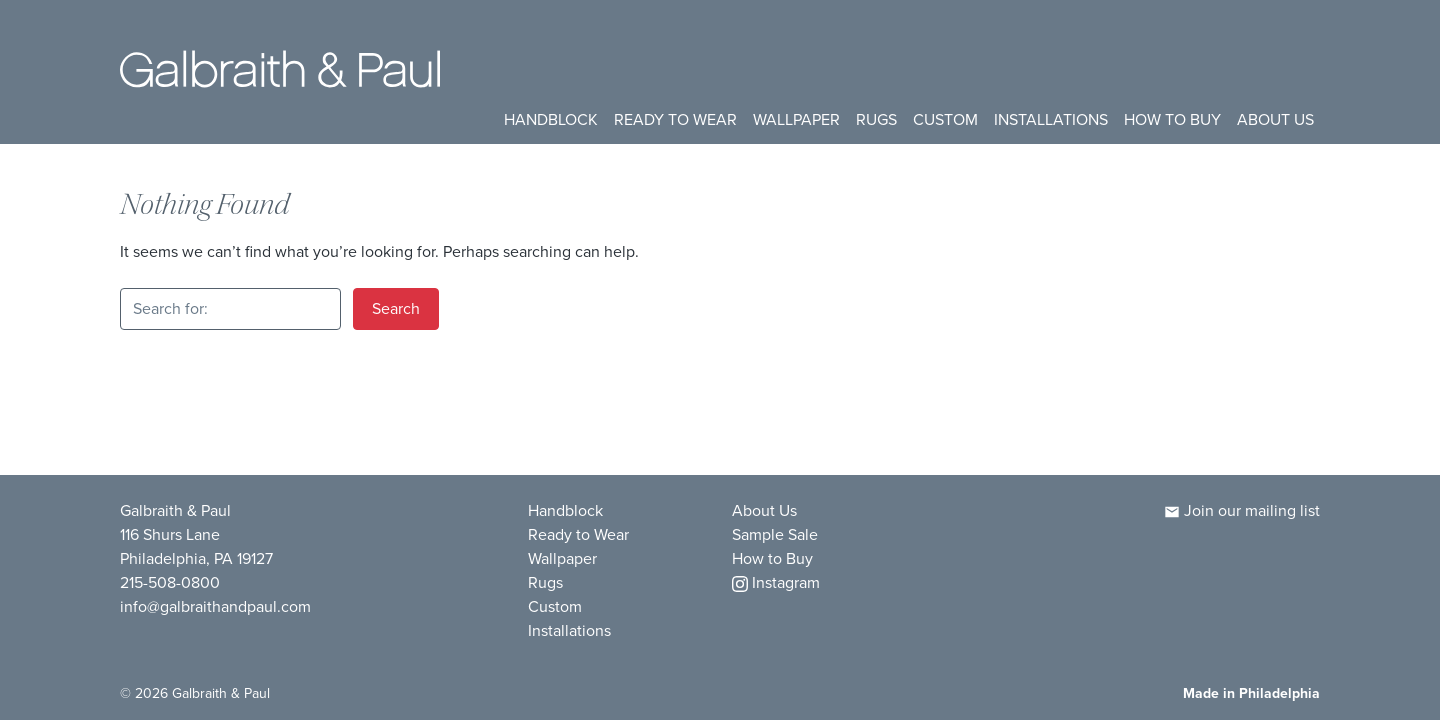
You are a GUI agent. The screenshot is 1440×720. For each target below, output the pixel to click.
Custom (945, 119)
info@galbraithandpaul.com (215, 606)
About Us (1275, 119)
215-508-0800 (170, 582)
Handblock (551, 119)
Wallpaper (796, 119)
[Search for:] (230, 309)
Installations (1051, 119)
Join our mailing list (1242, 510)
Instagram (776, 582)
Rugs (876, 119)
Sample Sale (775, 534)
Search (396, 308)
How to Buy (1172, 119)
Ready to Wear (675, 119)
